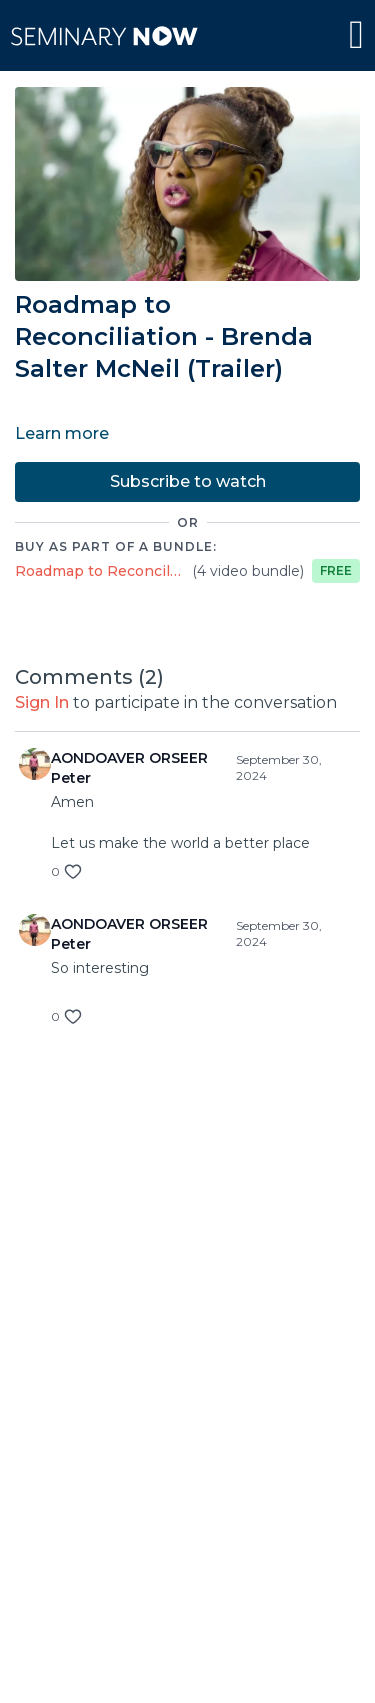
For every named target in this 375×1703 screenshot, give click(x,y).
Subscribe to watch (188, 481)
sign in (42, 702)
